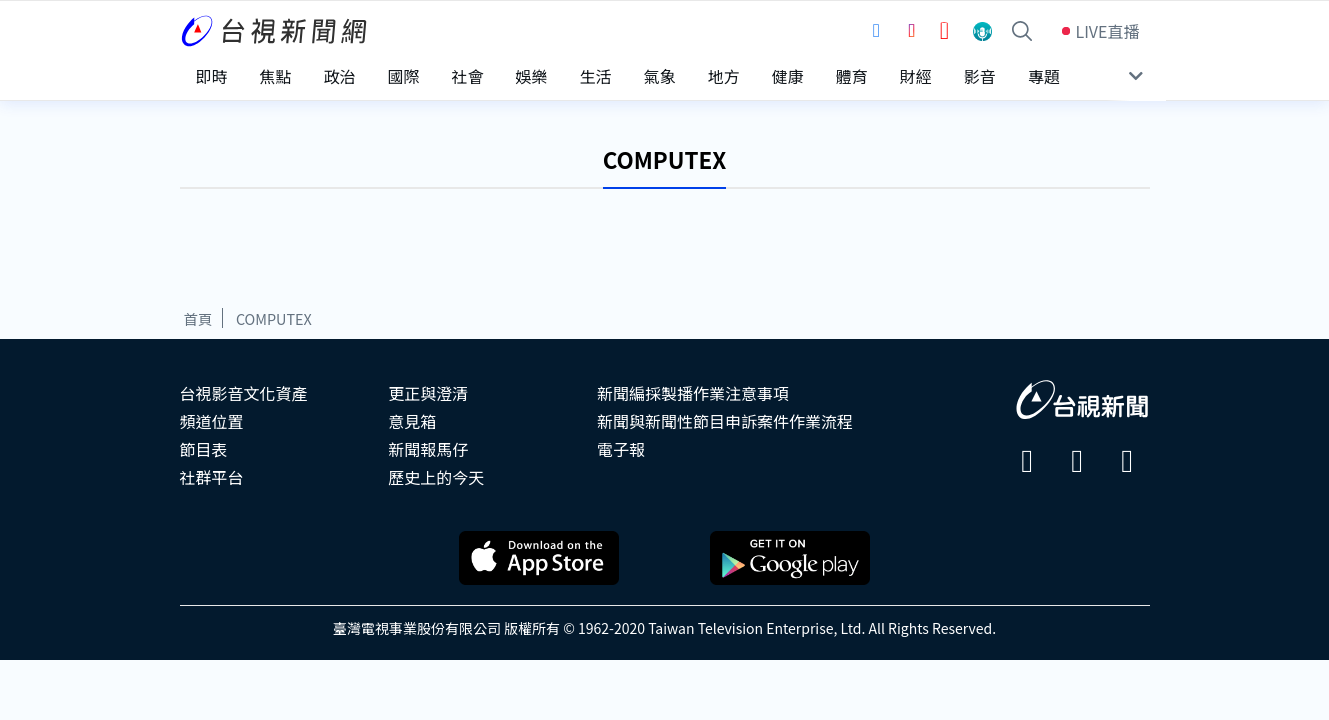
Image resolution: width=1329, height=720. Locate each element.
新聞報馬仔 (428, 449)
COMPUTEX (274, 318)
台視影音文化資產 (244, 393)
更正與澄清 (428, 393)
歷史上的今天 (436, 477)
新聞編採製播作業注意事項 (693, 393)
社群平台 (212, 477)
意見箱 (412, 421)
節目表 (204, 449)
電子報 (621, 449)
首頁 (198, 318)
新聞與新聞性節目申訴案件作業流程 (725, 421)
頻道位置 (212, 421)
